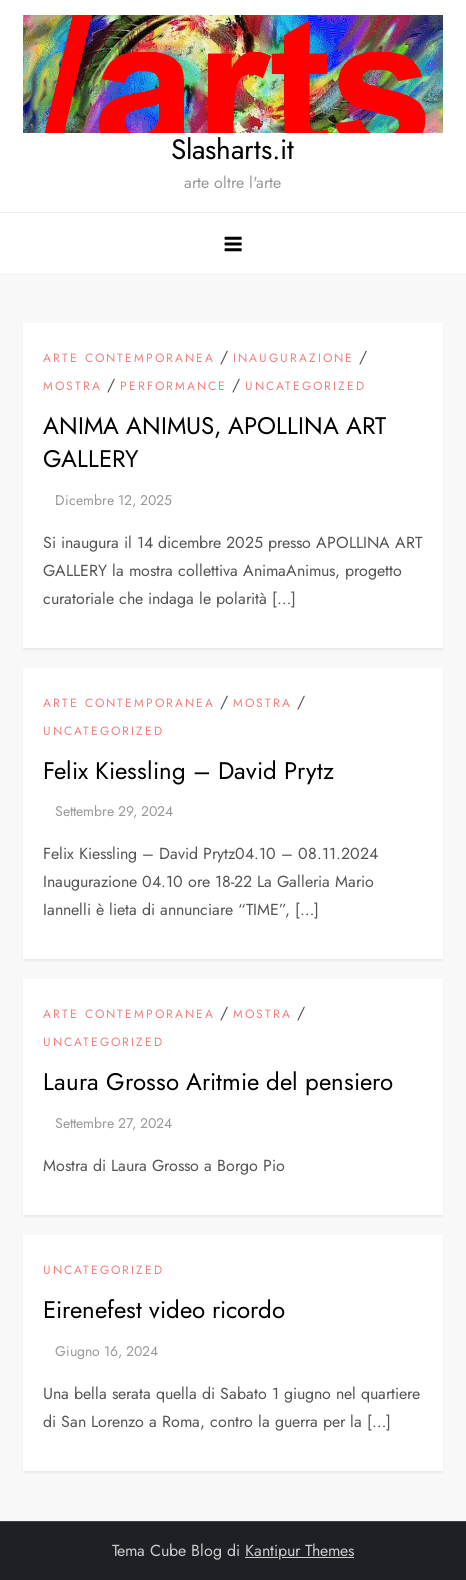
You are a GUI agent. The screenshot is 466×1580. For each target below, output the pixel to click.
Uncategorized (305, 387)
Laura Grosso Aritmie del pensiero (218, 1081)
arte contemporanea (129, 359)
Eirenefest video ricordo (164, 1309)
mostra (72, 387)
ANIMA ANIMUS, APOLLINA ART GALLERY (214, 442)
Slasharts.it (232, 149)
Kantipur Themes (299, 1550)
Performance (173, 387)
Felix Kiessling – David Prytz (188, 770)
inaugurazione (293, 359)
